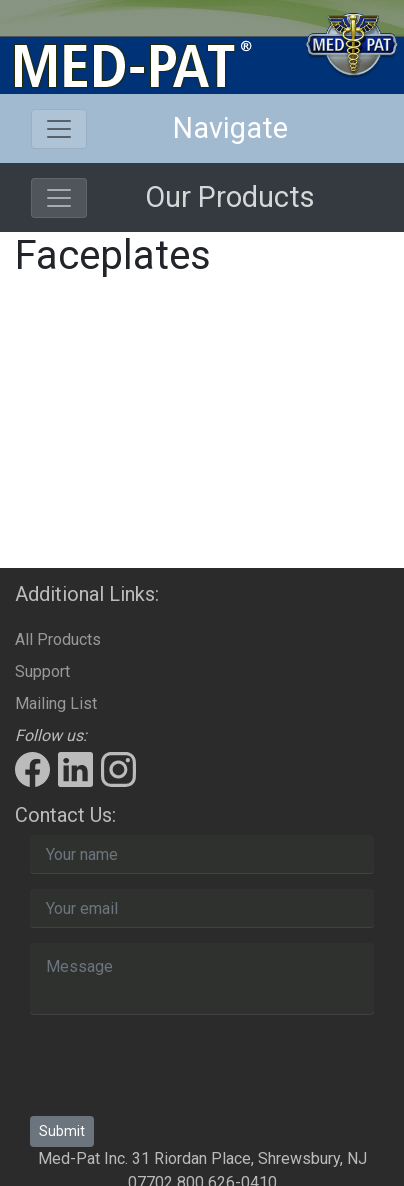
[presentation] (182, 1069)
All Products (58, 639)
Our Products (230, 197)
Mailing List (56, 703)
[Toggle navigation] (59, 129)
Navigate (230, 128)
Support (42, 671)
